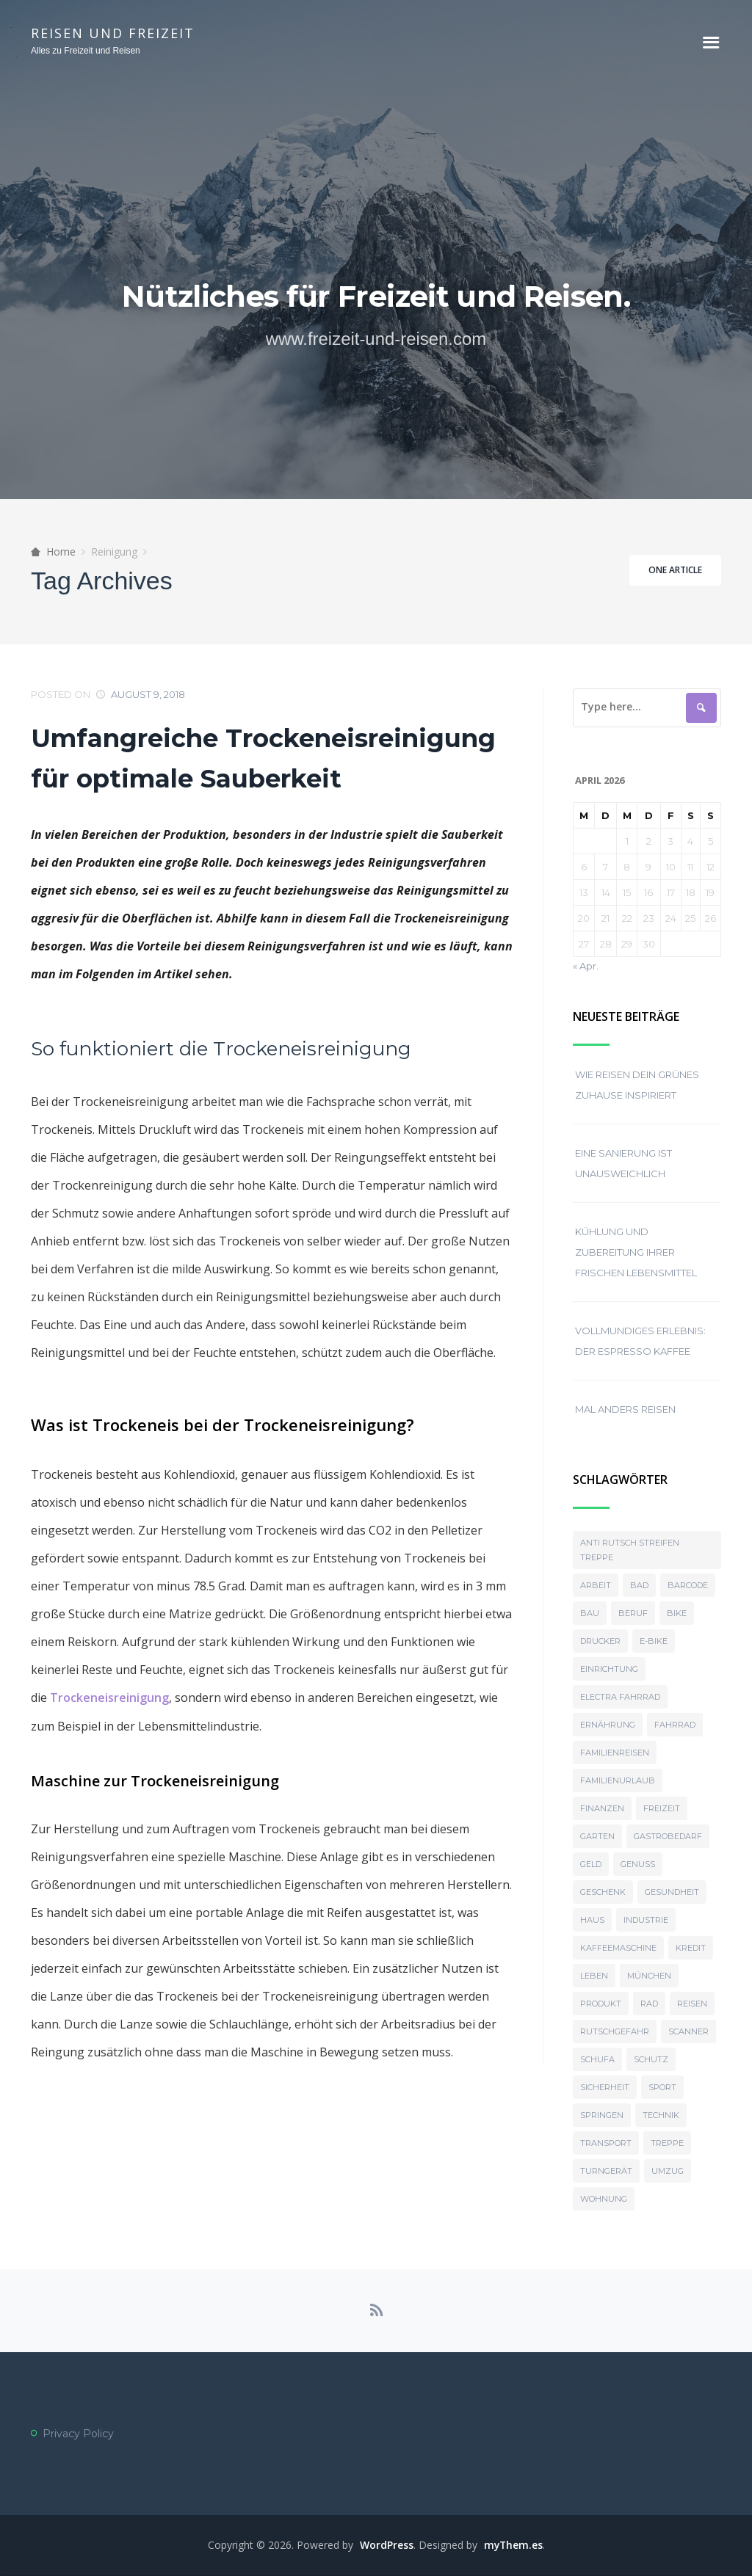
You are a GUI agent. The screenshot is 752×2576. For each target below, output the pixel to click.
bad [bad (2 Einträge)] (639, 1585)
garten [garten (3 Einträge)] (597, 1836)
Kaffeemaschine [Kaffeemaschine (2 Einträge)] (618, 1948)
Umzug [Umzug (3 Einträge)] (667, 2171)
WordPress (386, 2546)
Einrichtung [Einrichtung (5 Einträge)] (609, 1669)
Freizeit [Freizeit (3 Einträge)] (661, 1808)
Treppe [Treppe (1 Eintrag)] (667, 2143)
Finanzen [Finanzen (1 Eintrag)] (602, 1808)
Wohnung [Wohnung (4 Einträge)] (603, 2199)
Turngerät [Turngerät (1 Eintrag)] (606, 2171)
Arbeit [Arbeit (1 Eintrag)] (595, 1585)
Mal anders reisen (625, 1409)
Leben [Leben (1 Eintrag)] (594, 1976)
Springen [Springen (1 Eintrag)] (601, 2115)
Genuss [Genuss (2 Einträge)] (638, 1864)
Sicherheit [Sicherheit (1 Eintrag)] (604, 2087)
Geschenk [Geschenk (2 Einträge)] (603, 1892)
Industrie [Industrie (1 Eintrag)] (645, 1920)
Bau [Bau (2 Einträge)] (589, 1613)
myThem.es (513, 2546)
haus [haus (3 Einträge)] (592, 1920)
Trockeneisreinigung (109, 1697)
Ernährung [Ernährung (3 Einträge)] (607, 1725)
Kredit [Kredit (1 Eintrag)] (691, 1948)
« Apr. (586, 966)
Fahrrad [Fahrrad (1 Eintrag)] (674, 1725)
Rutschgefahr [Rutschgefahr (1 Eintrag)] (614, 2031)
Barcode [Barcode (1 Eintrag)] (688, 1585)
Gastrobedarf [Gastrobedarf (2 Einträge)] (668, 1836)
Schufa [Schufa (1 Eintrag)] (597, 2059)
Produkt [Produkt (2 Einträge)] (600, 2003)
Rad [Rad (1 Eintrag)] (649, 2003)
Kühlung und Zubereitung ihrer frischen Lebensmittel (636, 1252)
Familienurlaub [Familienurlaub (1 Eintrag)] (617, 1780)
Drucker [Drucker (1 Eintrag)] (600, 1641)
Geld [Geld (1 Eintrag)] (590, 1864)
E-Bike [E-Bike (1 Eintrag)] (654, 1641)
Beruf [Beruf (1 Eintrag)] (633, 1613)
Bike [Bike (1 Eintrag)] (677, 1613)
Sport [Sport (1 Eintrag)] (662, 2087)
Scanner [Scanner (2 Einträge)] (688, 2031)
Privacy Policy (78, 2434)
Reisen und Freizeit (113, 33)
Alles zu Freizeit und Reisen (85, 51)
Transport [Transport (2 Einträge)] (606, 2143)
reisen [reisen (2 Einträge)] (692, 2003)
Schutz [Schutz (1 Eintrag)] (651, 2059)
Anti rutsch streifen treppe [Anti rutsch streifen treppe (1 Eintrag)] (629, 1550)
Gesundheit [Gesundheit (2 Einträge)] (672, 1892)
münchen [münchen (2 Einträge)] (649, 1976)
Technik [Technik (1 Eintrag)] (661, 2115)
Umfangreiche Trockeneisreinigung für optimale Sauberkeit (263, 758)
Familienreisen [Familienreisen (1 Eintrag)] (614, 1752)
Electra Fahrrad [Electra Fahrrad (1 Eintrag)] (620, 1697)
